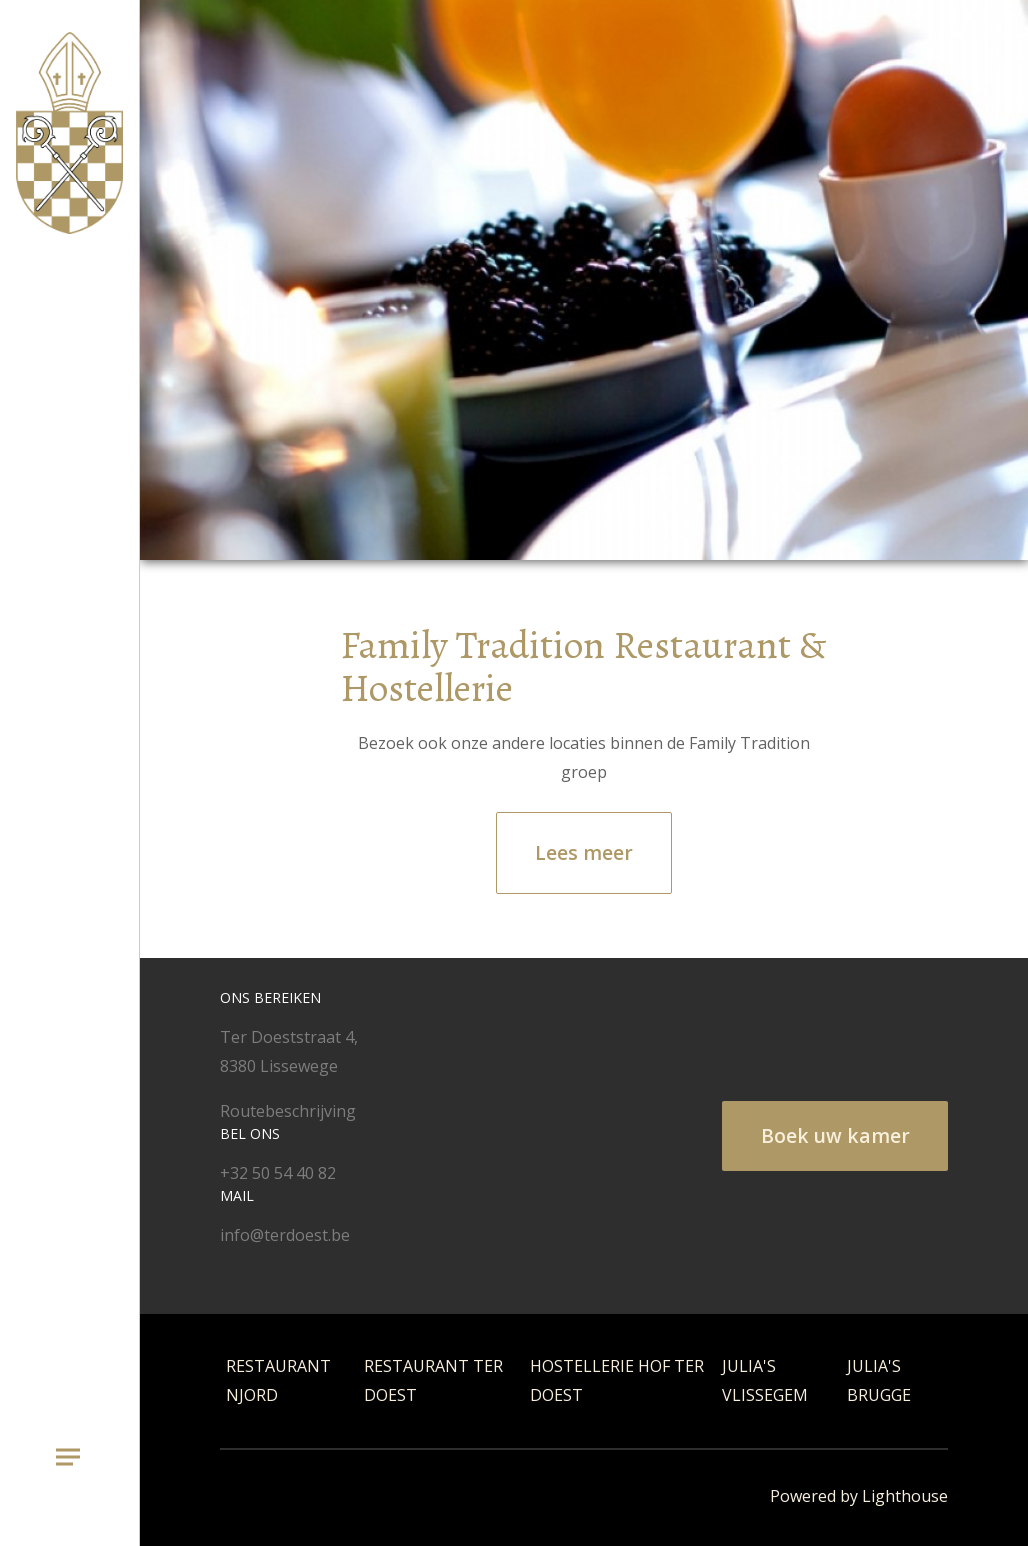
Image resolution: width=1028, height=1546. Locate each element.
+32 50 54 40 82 (278, 1173)
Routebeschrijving (288, 1111)
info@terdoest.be (285, 1235)
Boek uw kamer (835, 1135)
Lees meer (584, 852)
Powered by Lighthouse (859, 1496)
